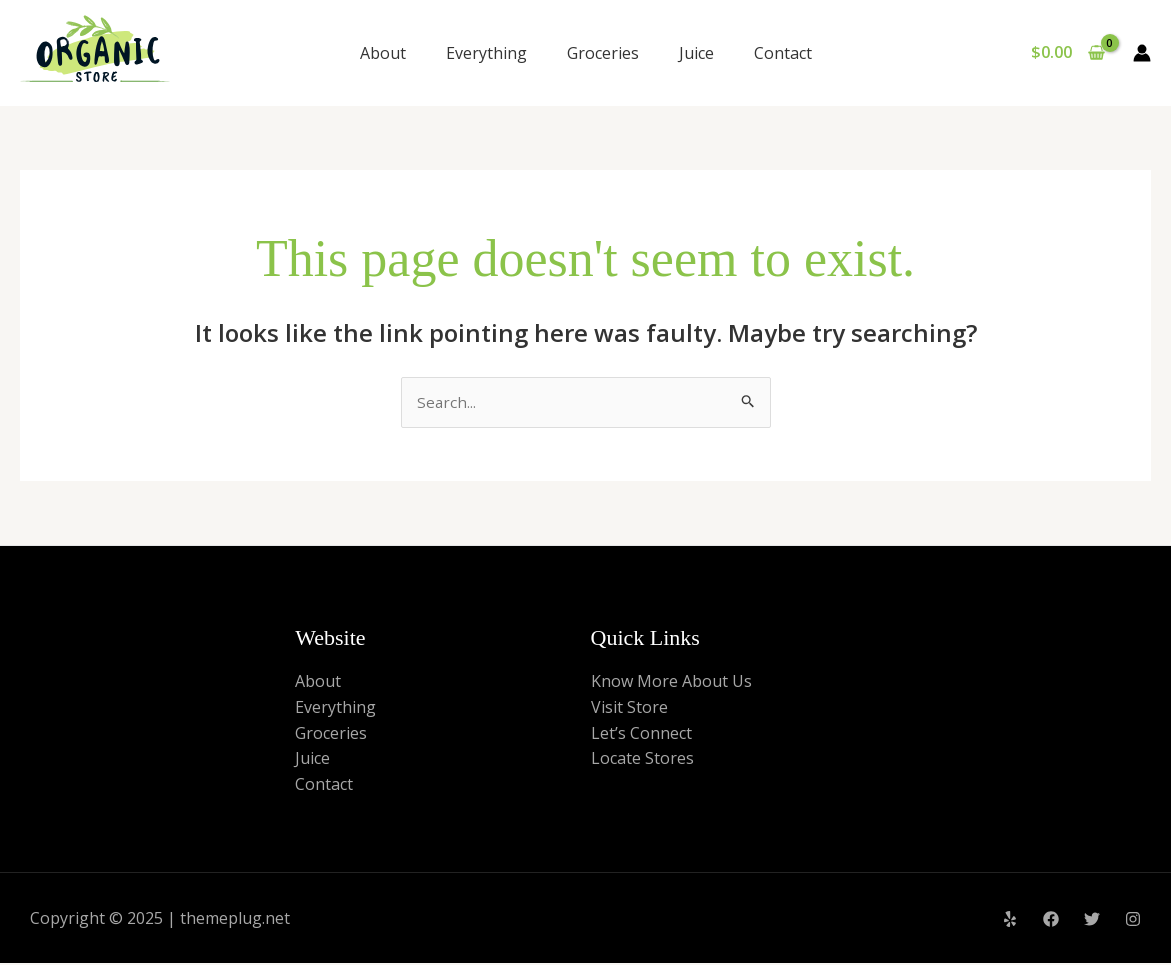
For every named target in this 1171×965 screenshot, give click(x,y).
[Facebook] (1051, 921)
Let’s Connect (641, 734)
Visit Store (629, 708)
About (383, 53)
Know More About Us (671, 683)
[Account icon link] (1142, 53)
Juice (696, 53)
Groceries (603, 53)
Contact (783, 53)
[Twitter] (1092, 921)
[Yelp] (1010, 921)
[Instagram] (1133, 921)
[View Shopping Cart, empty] (1067, 53)
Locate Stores (642, 760)
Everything (486, 53)
